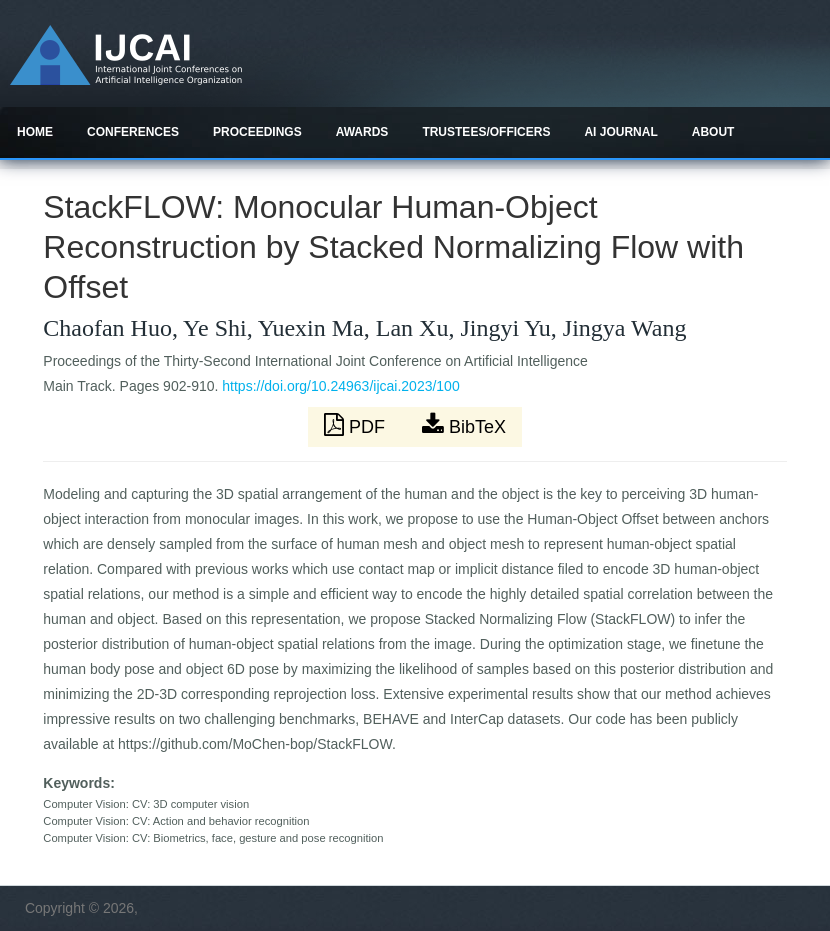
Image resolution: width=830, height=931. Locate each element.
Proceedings (257, 132)
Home (35, 132)
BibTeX (464, 425)
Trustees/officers (486, 132)
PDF (357, 425)
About (713, 132)
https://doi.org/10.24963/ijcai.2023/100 (340, 386)
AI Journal (620, 132)
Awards (362, 132)
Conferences (133, 132)
